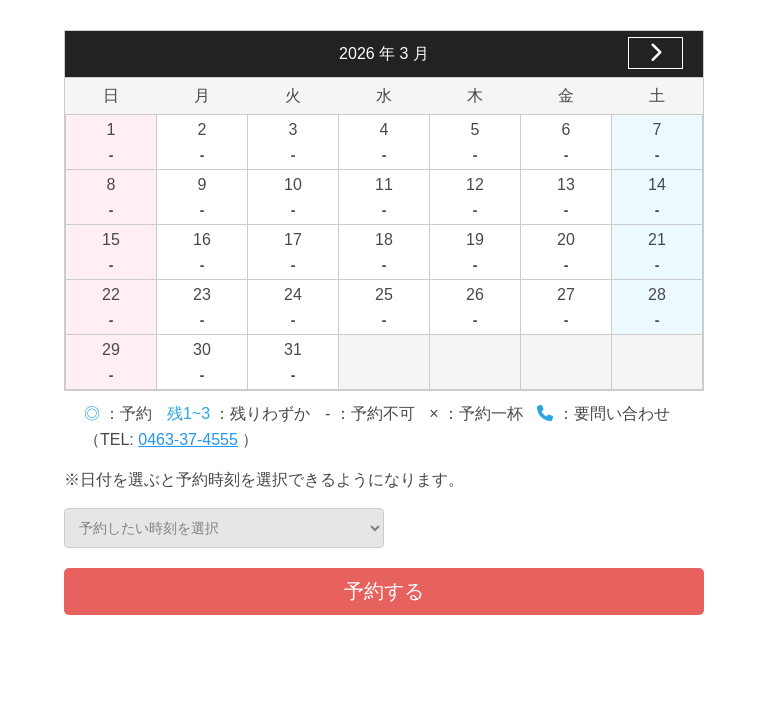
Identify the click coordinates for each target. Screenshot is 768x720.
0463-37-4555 (188, 439)
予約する (384, 591)
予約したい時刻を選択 (224, 528)
